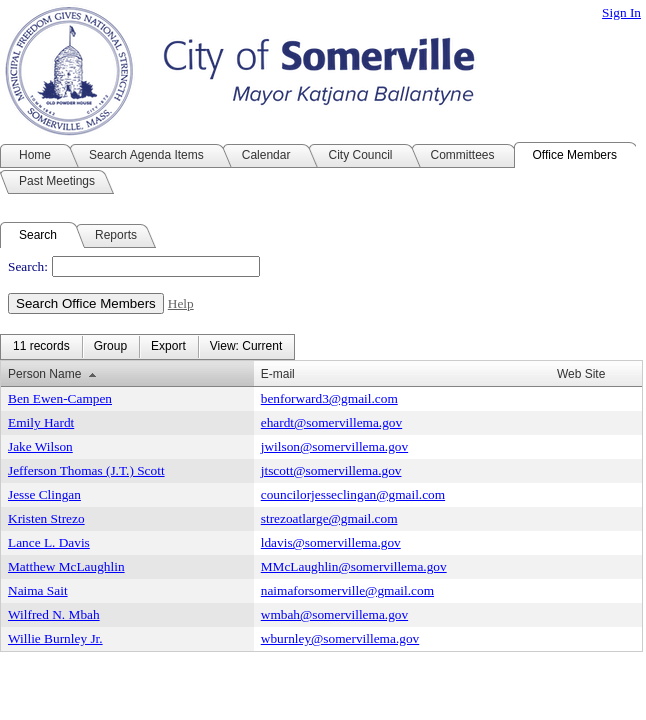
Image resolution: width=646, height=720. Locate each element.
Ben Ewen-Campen (60, 398)
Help (181, 303)
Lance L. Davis (49, 542)
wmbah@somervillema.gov (334, 614)
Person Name (44, 374)
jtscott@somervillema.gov (331, 470)
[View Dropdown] (246, 347)
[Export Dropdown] (168, 347)
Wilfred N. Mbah (54, 614)
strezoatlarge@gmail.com (329, 518)
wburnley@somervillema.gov (340, 638)
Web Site (581, 374)
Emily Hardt (41, 422)
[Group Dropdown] (110, 347)
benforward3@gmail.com (329, 398)
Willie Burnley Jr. (55, 638)
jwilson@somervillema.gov (334, 446)
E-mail (278, 374)
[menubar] (147, 347)
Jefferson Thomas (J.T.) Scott (86, 470)
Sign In (621, 12)
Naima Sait (38, 590)
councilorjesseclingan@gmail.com (353, 494)
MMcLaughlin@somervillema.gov (354, 566)
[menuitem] (41, 347)
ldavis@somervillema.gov (331, 542)
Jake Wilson (40, 446)
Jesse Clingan (44, 494)
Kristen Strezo (46, 518)
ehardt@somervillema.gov (331, 422)
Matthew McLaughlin (66, 566)
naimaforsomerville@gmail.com (347, 590)
